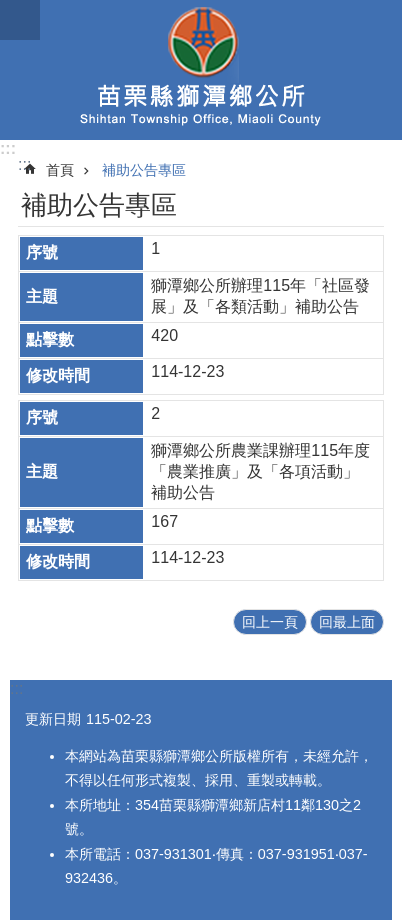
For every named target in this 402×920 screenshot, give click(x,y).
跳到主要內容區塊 (10, 10)
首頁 (60, 170)
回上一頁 (270, 622)
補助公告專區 (144, 170)
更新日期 (53, 719)
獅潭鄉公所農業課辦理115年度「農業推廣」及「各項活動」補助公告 (260, 471)
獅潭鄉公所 (201, 70)
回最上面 (347, 622)
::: (8, 148)
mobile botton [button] (20, 20)
